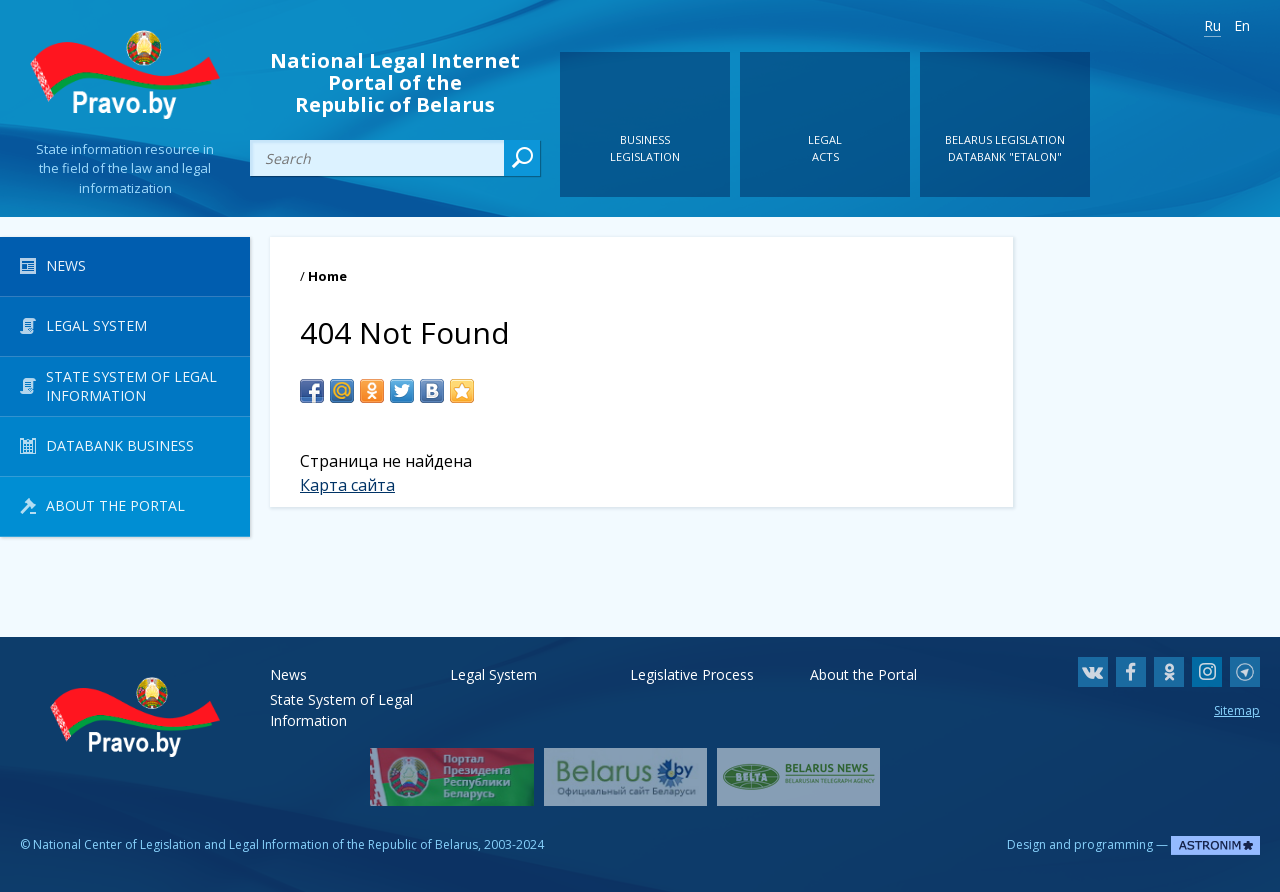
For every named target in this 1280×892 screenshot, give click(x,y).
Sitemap (1237, 710)
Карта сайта (347, 485)
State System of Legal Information (341, 699)
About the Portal (863, 674)
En (1242, 25)
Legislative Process (692, 674)
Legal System (493, 674)
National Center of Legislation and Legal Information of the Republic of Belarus (255, 844)
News (288, 674)
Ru (1212, 25)
